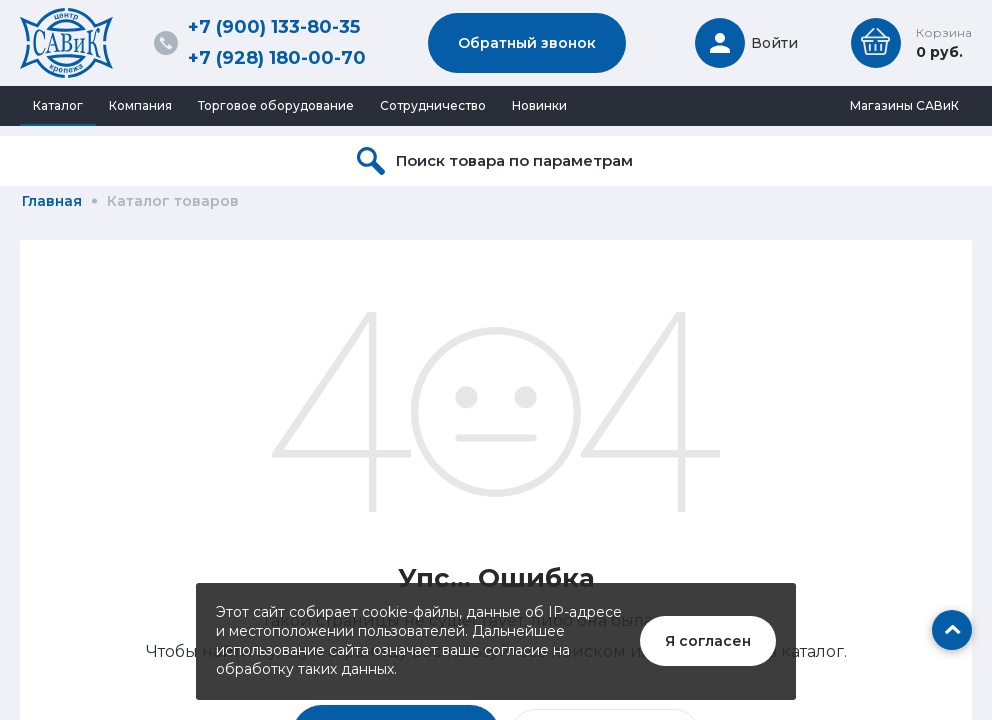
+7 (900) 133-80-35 (274, 27)
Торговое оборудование (276, 105)
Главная (52, 201)
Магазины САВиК (904, 105)
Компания (140, 105)
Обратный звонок (527, 43)
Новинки (539, 105)
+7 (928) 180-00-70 (277, 58)
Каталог (58, 105)
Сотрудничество (433, 105)
